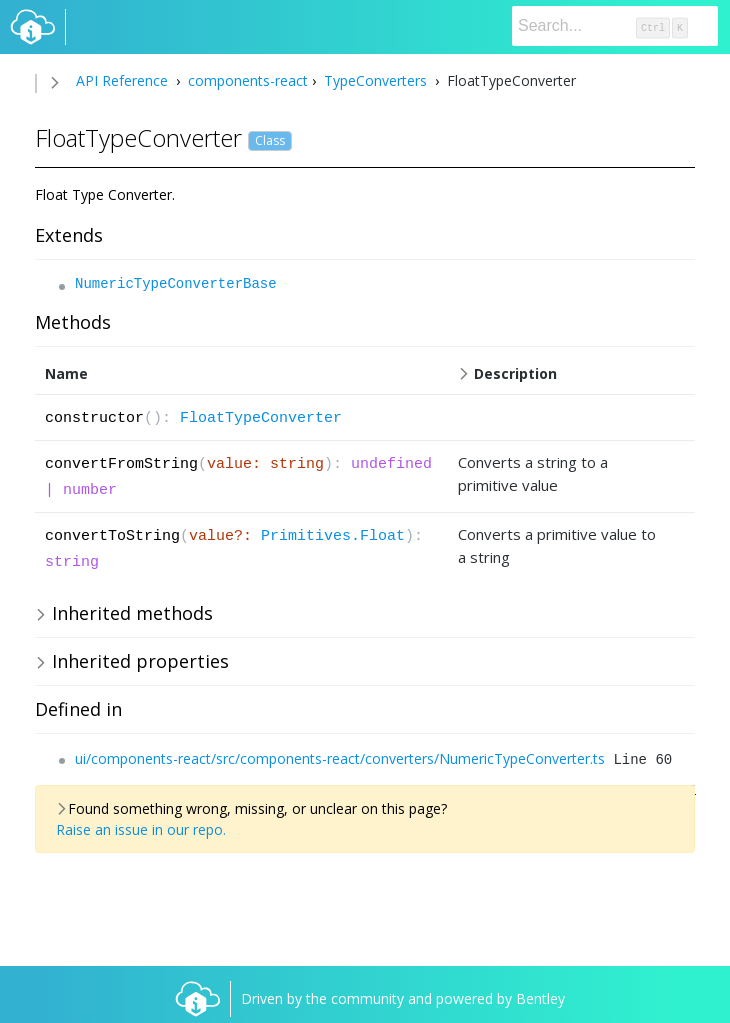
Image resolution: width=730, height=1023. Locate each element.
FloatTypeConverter (261, 418)
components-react (246, 80)
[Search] (615, 26)
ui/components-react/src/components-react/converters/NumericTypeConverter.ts (340, 758)
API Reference (122, 80)
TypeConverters (375, 80)
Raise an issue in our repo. (141, 829)
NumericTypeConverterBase (176, 284)
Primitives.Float (333, 536)
